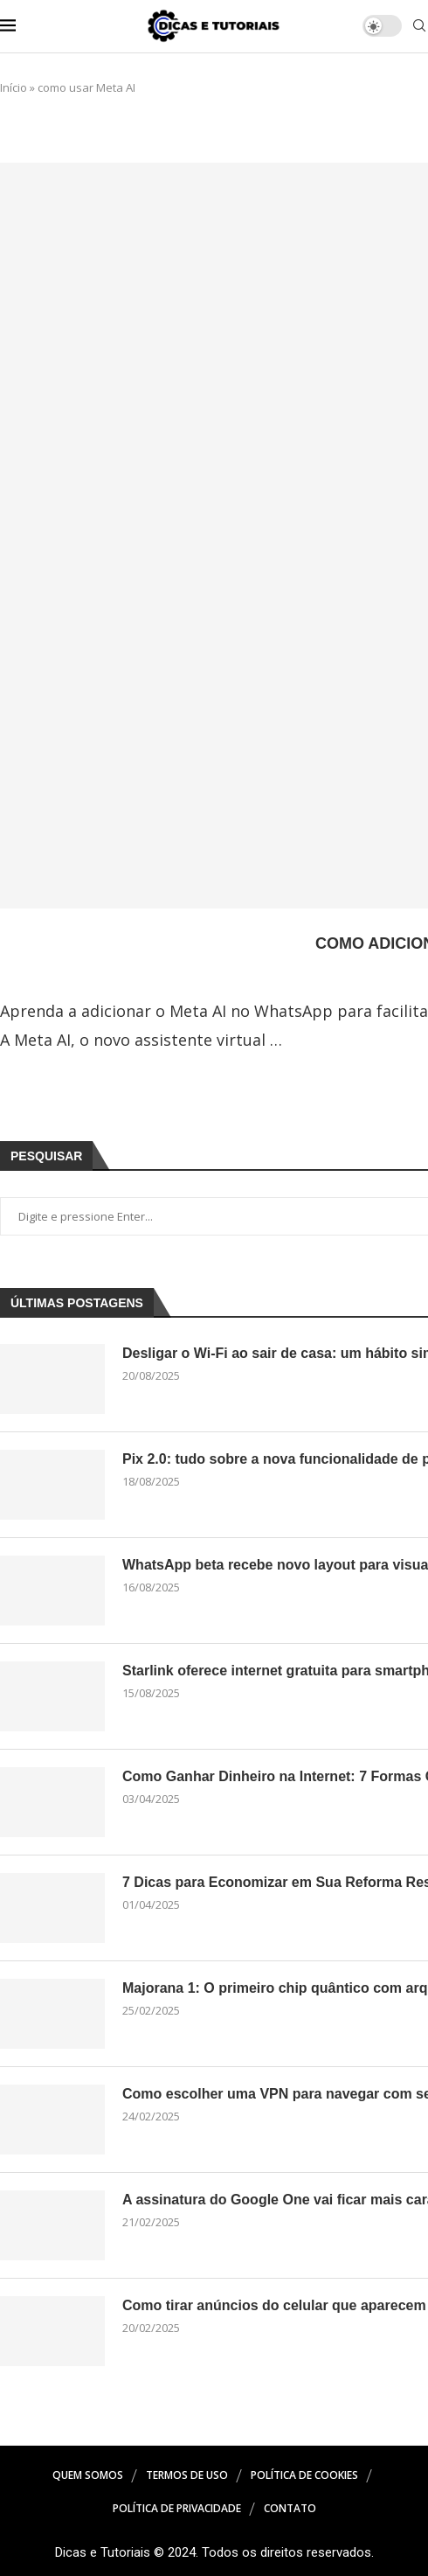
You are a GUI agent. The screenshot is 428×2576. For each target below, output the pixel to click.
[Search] (419, 27)
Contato (290, 2508)
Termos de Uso (187, 2475)
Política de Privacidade (177, 2508)
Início (13, 87)
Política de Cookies (304, 2475)
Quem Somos (87, 2475)
